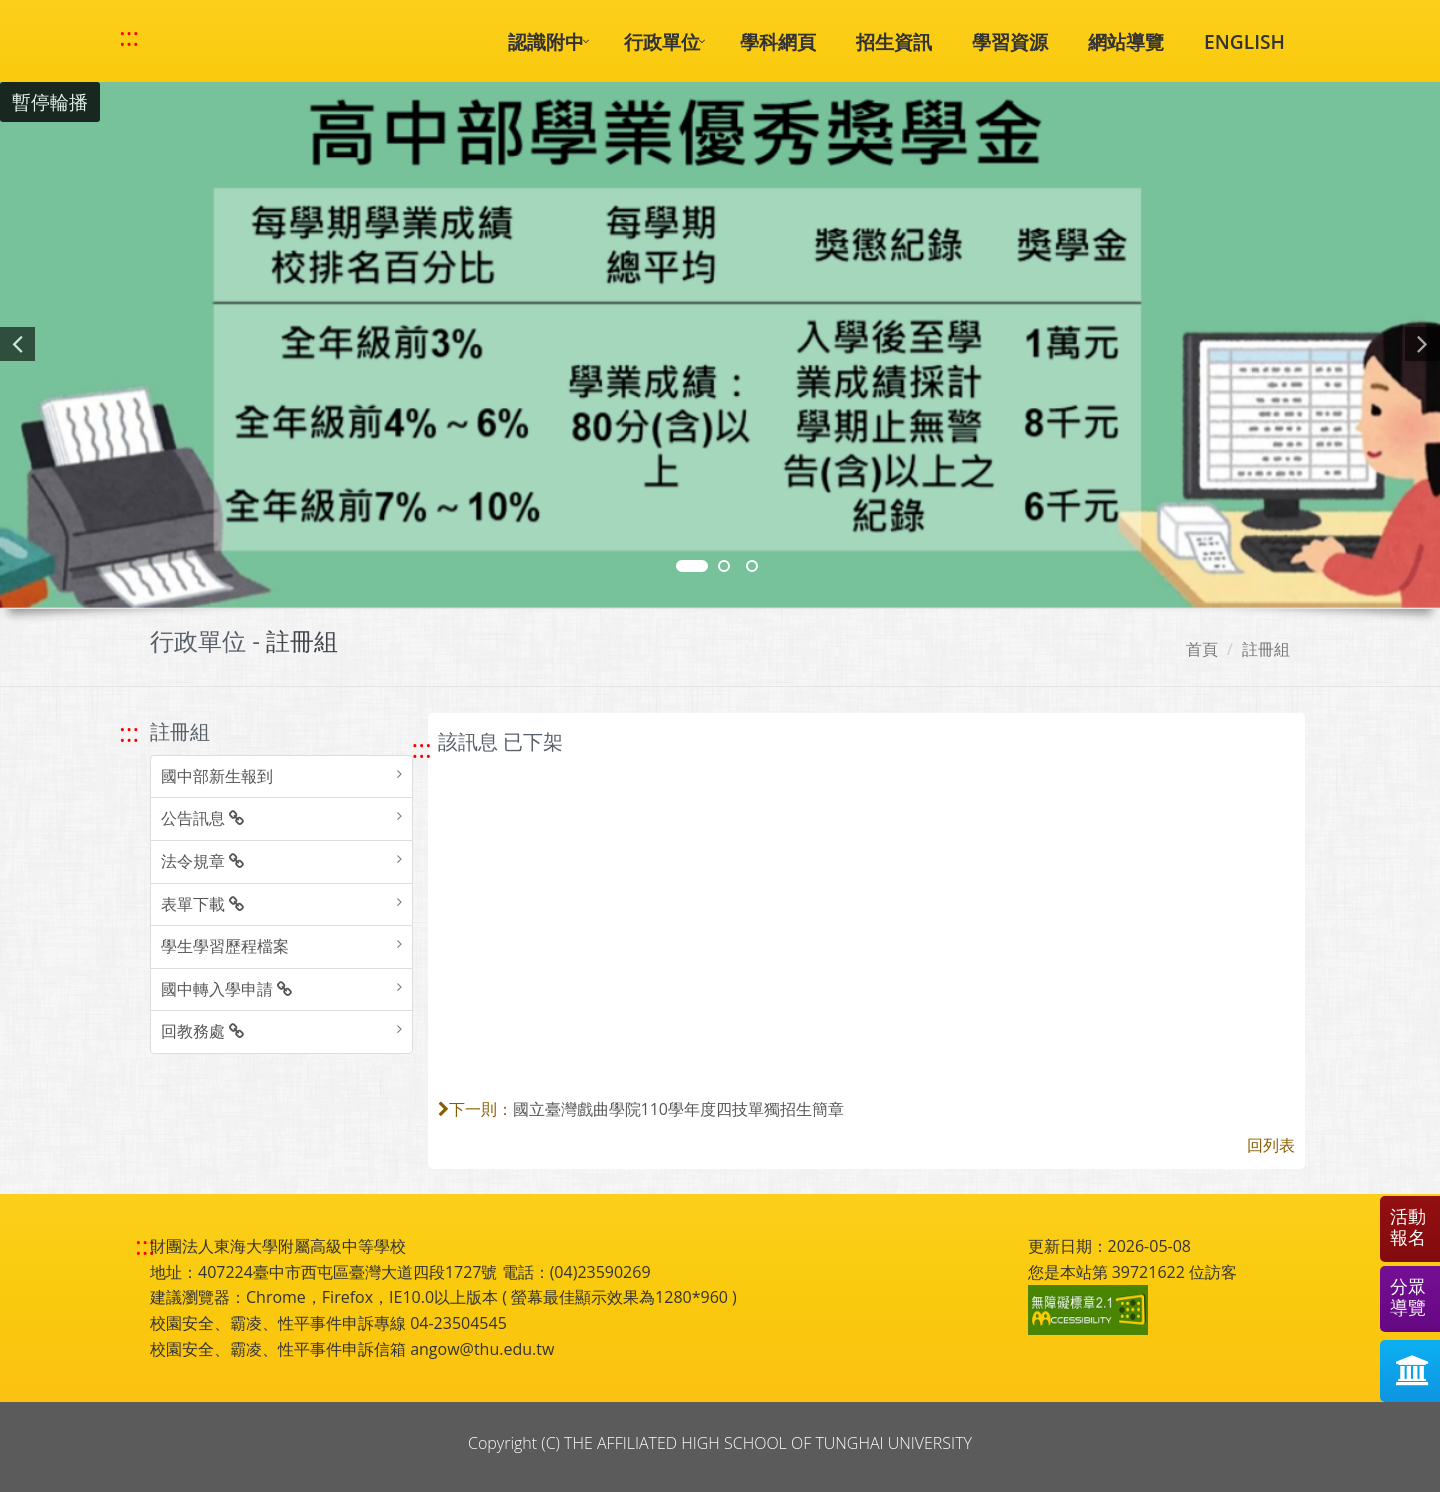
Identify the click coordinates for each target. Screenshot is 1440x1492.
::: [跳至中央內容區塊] (422, 748)
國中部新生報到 (217, 776)
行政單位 (662, 41)
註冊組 (1266, 649)
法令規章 (202, 861)
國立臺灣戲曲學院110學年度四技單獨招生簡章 (678, 1109)
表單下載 (202, 904)
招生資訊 (894, 41)
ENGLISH (1244, 41)
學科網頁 (778, 41)
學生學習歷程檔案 (225, 946)
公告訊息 (202, 818)
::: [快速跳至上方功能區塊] (129, 37)
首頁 (1202, 649)
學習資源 (1010, 41)
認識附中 (546, 41)
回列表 (1271, 1145)
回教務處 (202, 1031)
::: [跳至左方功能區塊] (129, 732)
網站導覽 (1126, 41)
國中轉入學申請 (226, 989)
